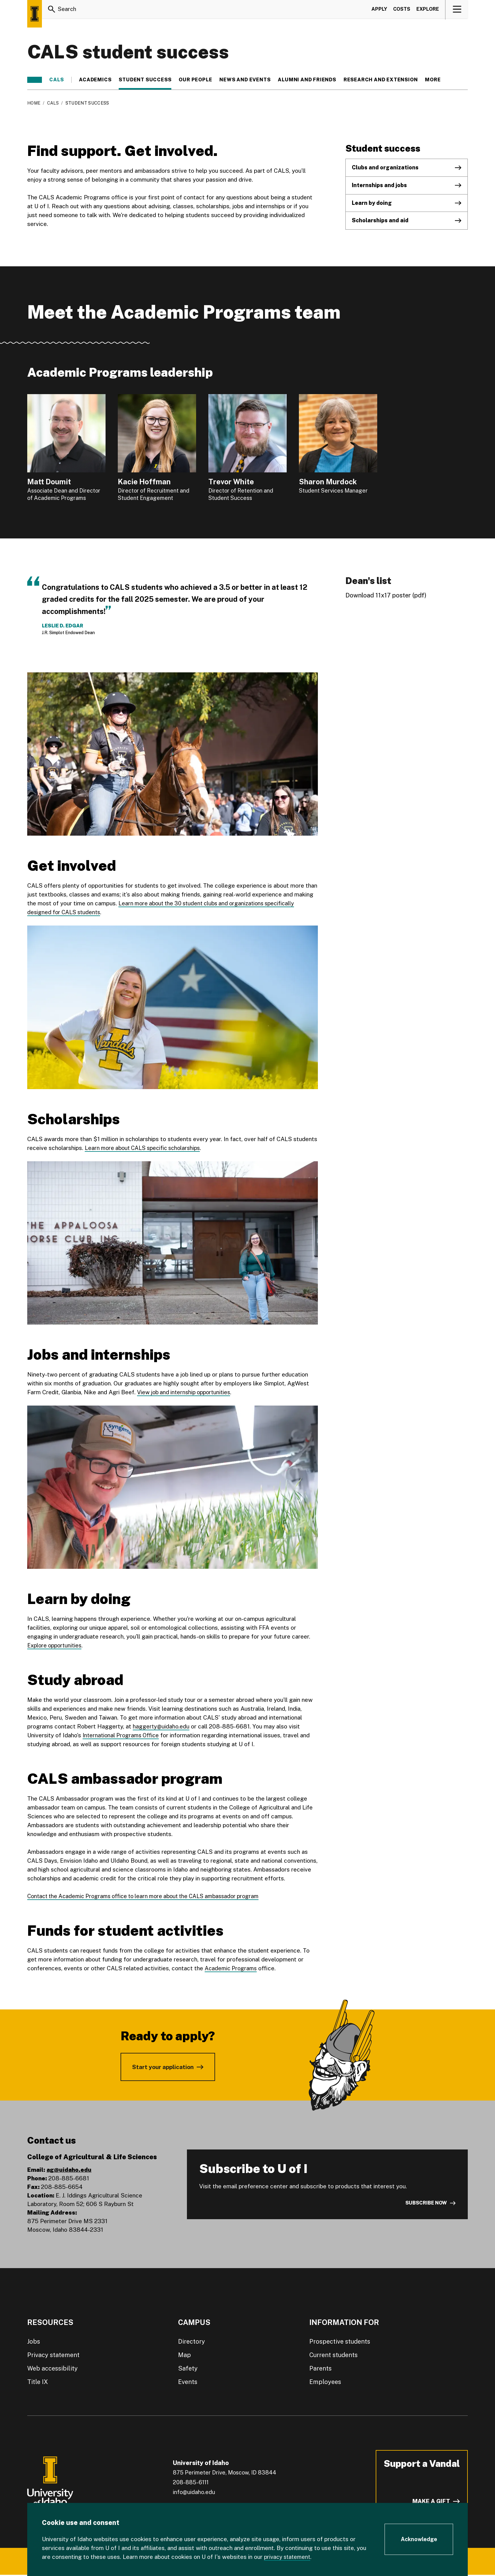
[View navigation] (456, 10)
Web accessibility (52, 2368)
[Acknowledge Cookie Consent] (419, 2539)
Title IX (37, 2382)
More (436, 79)
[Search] (51, 10)
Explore (427, 10)
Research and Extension (381, 79)
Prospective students (339, 2341)
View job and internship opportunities (186, 1392)
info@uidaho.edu (194, 2492)
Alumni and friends (307, 79)
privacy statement (288, 2556)
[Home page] (34, 14)
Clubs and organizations (385, 167)
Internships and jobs (379, 185)
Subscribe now (426, 2203)
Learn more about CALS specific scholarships (146, 1147)
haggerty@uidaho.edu (161, 1726)
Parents (320, 2368)
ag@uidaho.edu (69, 2169)
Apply (379, 10)
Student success (145, 79)
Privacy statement (53, 2355)
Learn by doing (372, 203)
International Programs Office (122, 1735)
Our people (195, 79)
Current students (333, 2355)
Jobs (33, 2341)
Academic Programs (232, 1968)
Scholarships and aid (380, 220)
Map (184, 2355)
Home (33, 103)
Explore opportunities (56, 1645)
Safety (188, 2368)
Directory (191, 2341)
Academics (95, 79)
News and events (244, 79)
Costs (401, 10)
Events (187, 2382)
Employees (325, 2382)
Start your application (163, 2067)
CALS (56, 79)
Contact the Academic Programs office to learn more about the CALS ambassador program (149, 1896)
